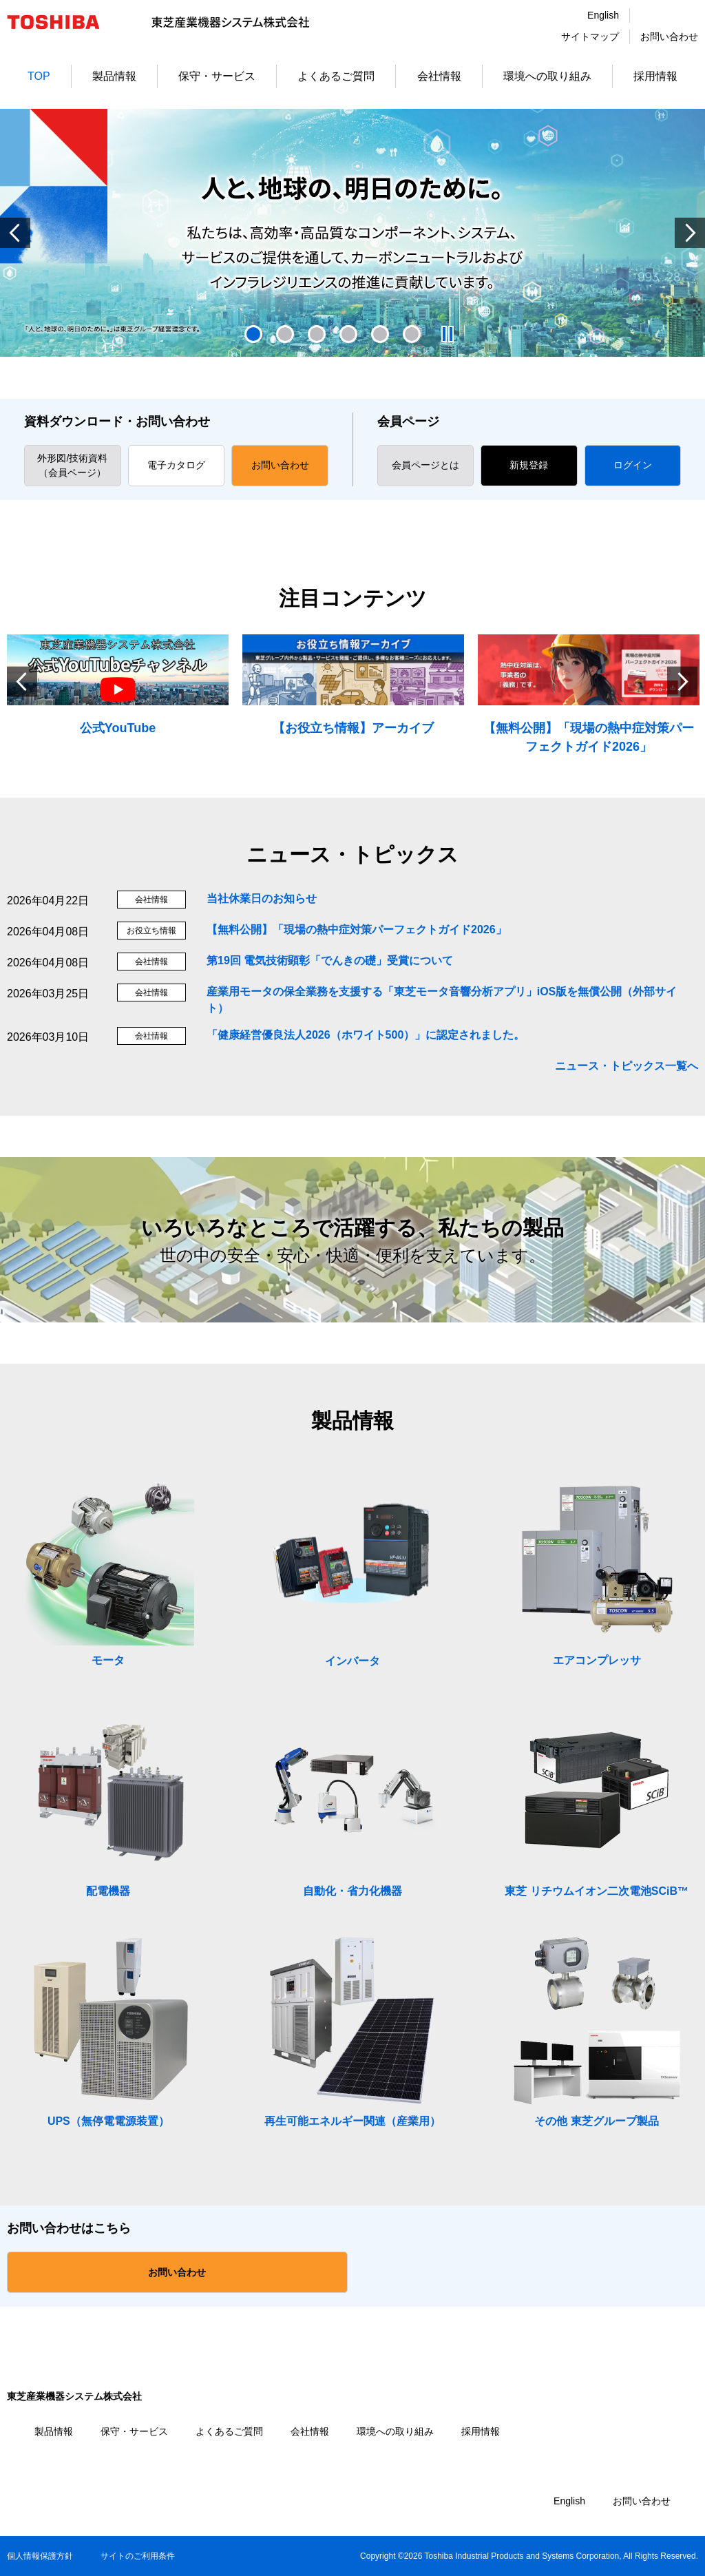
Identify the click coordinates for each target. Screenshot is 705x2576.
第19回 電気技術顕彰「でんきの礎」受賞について (330, 960)
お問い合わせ (669, 36)
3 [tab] (317, 334)
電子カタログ (176, 464)
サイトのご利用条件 (138, 2556)
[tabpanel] (352, 233)
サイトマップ (590, 36)
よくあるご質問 (336, 76)
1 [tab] (253, 334)
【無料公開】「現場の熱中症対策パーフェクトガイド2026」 (357, 929)
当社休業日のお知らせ (262, 898)
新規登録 (528, 464)
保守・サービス (216, 76)
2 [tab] (285, 334)
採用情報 (655, 76)
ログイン (632, 464)
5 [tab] (380, 334)
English (603, 15)
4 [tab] (348, 334)
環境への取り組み (547, 76)
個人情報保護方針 (40, 2556)
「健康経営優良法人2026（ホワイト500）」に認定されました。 (366, 1035)
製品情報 (114, 76)
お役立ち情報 (151, 930)
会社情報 (439, 76)
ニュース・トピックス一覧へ (626, 1066)
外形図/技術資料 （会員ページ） (72, 465)
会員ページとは (425, 464)
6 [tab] (412, 334)
